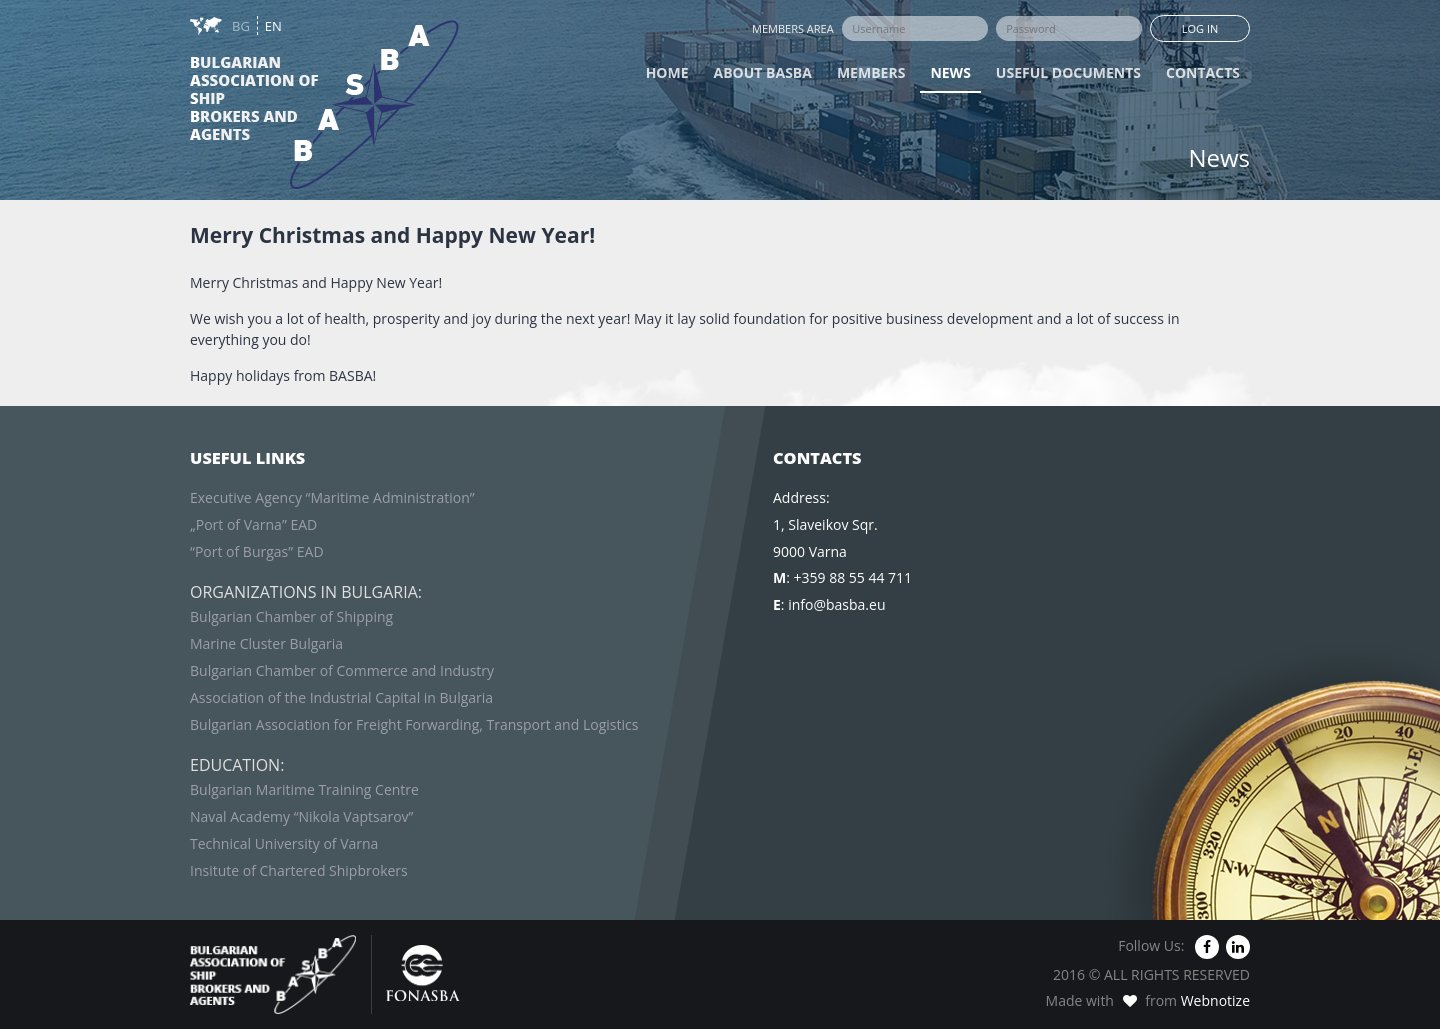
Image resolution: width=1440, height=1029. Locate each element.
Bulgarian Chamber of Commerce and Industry (342, 670)
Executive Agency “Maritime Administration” (332, 497)
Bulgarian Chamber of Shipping (291, 616)
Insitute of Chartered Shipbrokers (299, 870)
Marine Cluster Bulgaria (266, 643)
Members (871, 72)
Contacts (1203, 72)
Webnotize (1215, 1000)
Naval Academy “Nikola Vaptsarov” (301, 816)
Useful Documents (1068, 72)
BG (242, 26)
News (950, 72)
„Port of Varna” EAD (253, 524)
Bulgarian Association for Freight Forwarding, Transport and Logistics (414, 724)
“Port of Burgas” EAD (257, 551)
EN (273, 26)
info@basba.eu (836, 604)
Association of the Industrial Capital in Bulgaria (341, 697)
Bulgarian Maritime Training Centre (304, 789)
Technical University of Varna (284, 843)
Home (667, 72)
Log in (1200, 28)
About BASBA (763, 72)
